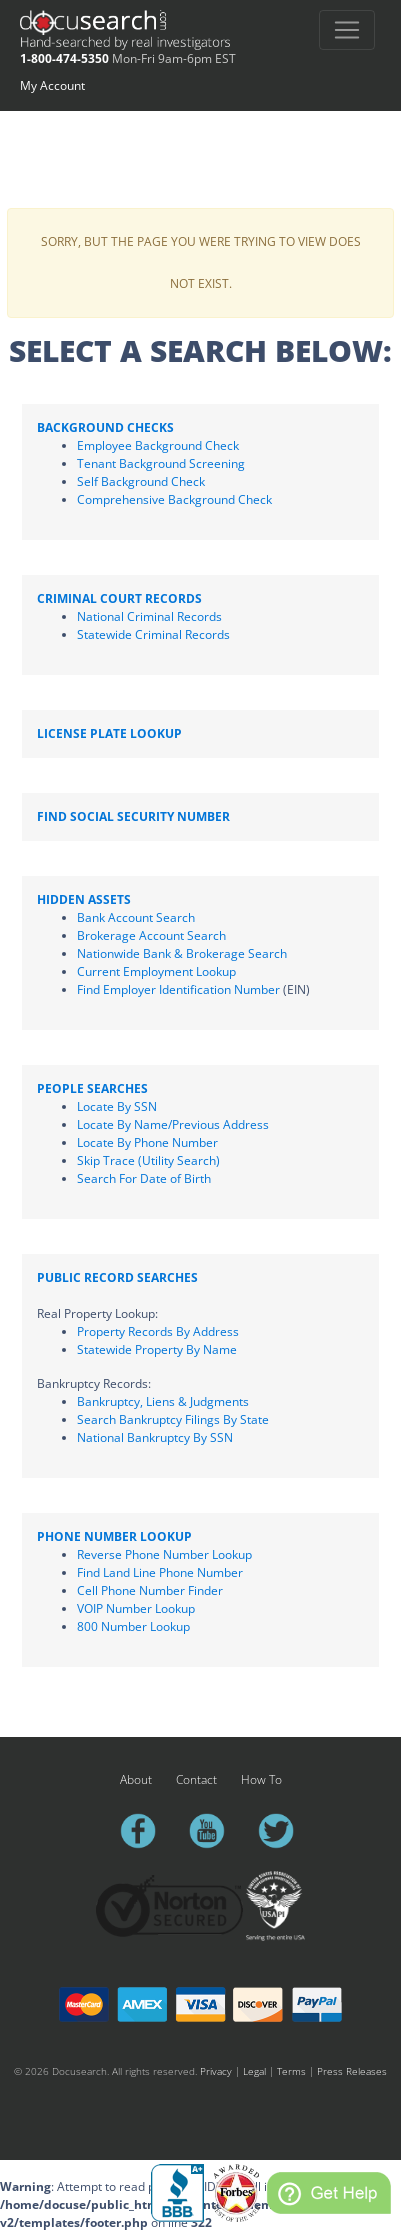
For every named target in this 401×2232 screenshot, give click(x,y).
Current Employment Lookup (156, 971)
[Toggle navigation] (347, 30)
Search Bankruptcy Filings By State (173, 1419)
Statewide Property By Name (157, 1349)
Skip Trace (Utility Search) (148, 1160)
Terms (291, 2071)
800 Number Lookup (133, 1626)
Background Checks (105, 427)
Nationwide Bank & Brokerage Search (182, 953)
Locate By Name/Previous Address (173, 1124)
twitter (285, 1831)
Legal (254, 2071)
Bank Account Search (136, 917)
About (136, 1779)
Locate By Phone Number (147, 1142)
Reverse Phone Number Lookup (164, 1554)
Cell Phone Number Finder (150, 1590)
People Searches (92, 1088)
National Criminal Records (149, 616)
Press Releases (352, 2071)
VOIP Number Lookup (136, 1608)
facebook (147, 1831)
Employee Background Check (158, 445)
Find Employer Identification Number (178, 989)
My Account (52, 85)
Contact (196, 1779)
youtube (216, 1831)
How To (261, 1779)
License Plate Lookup (109, 733)
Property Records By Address (158, 1331)
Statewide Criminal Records (153, 634)
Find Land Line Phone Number (160, 1572)
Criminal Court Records (119, 598)
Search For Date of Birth (144, 1178)
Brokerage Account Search (151, 935)
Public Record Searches (117, 1277)
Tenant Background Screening (161, 463)
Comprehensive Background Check (174, 499)
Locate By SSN (117, 1106)
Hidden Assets (84, 899)
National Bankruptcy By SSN (155, 1437)
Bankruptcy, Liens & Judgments (163, 1401)
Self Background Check (141, 481)
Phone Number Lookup (114, 1536)
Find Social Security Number (133, 816)
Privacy (216, 2071)
